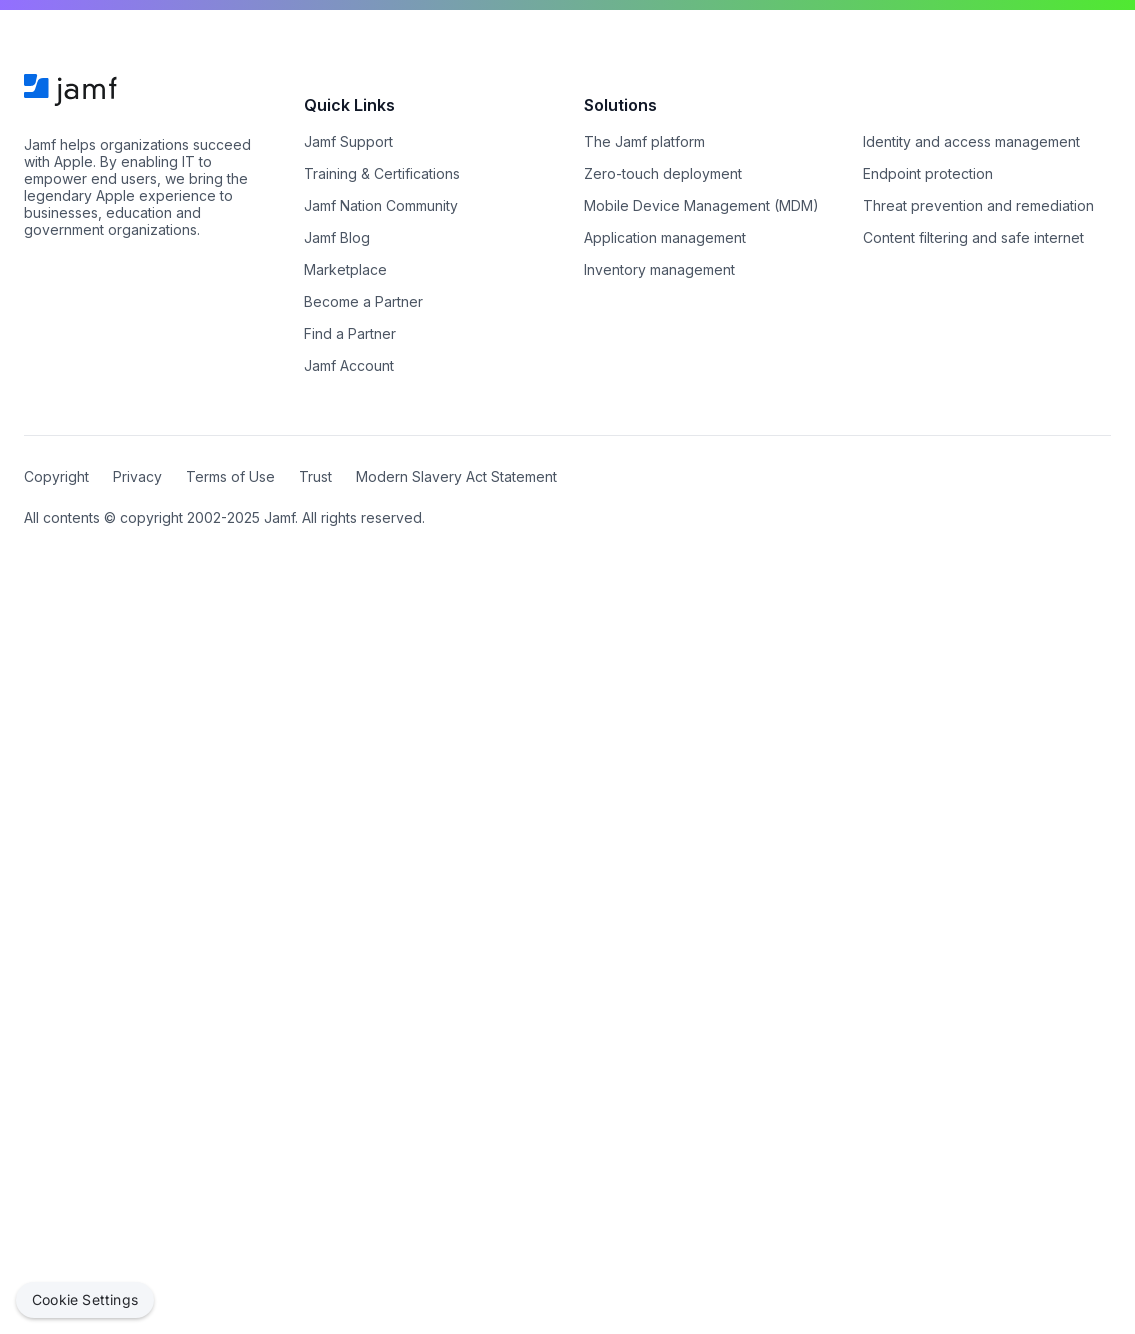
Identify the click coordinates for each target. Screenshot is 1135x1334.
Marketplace (345, 269)
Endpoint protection (928, 173)
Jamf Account (349, 365)
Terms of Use (230, 476)
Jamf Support (348, 141)
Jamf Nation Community (381, 205)
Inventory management (659, 269)
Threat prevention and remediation (978, 205)
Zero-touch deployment (663, 173)
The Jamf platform (644, 141)
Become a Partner (363, 301)
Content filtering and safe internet (973, 237)
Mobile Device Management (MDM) (701, 205)
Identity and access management (971, 141)
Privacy (137, 476)
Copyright (56, 476)
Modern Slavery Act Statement (456, 476)
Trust (315, 476)
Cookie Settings (85, 1299)
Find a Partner (350, 333)
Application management (665, 237)
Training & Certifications (382, 173)
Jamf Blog (337, 237)
